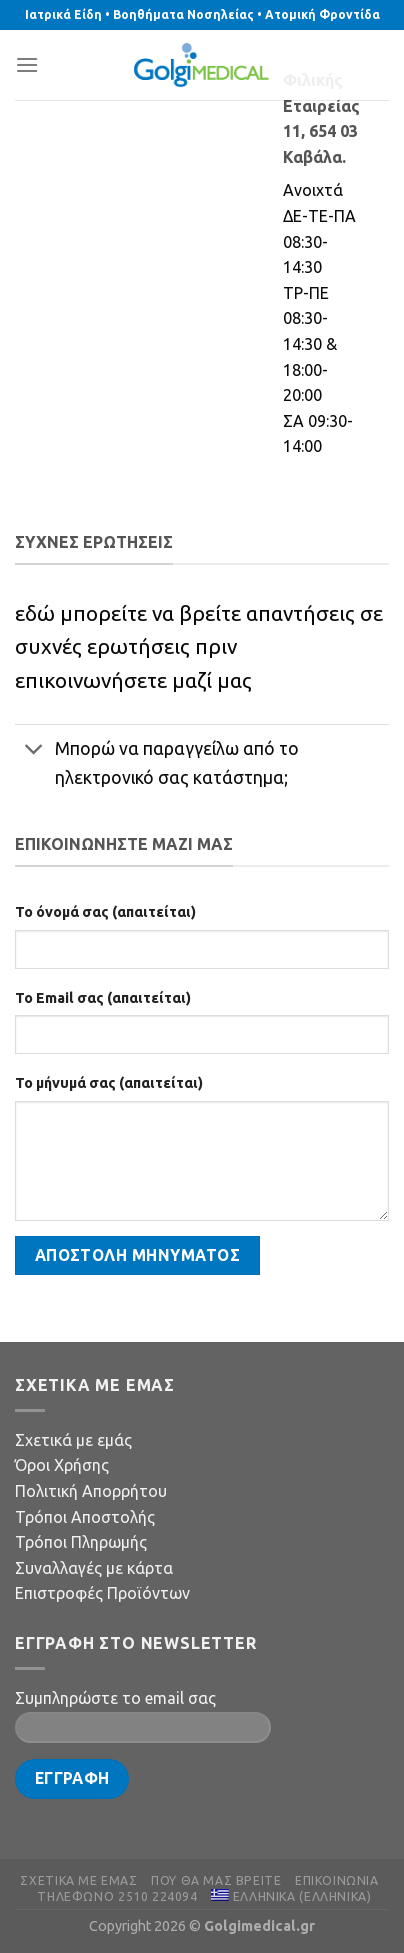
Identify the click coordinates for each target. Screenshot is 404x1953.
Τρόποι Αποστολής (85, 1517)
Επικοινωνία (337, 1880)
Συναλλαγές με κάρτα (94, 1568)
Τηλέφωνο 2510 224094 (117, 1896)
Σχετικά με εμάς (73, 1440)
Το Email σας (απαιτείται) (103, 998)
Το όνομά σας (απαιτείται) (105, 912)
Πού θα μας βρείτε (216, 1880)
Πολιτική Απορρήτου (91, 1491)
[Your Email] (143, 1728)
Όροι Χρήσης (62, 1465)
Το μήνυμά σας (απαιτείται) (109, 1083)
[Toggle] (34, 751)
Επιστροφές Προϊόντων (102, 1593)
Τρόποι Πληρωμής (81, 1542)
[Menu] (27, 64)
